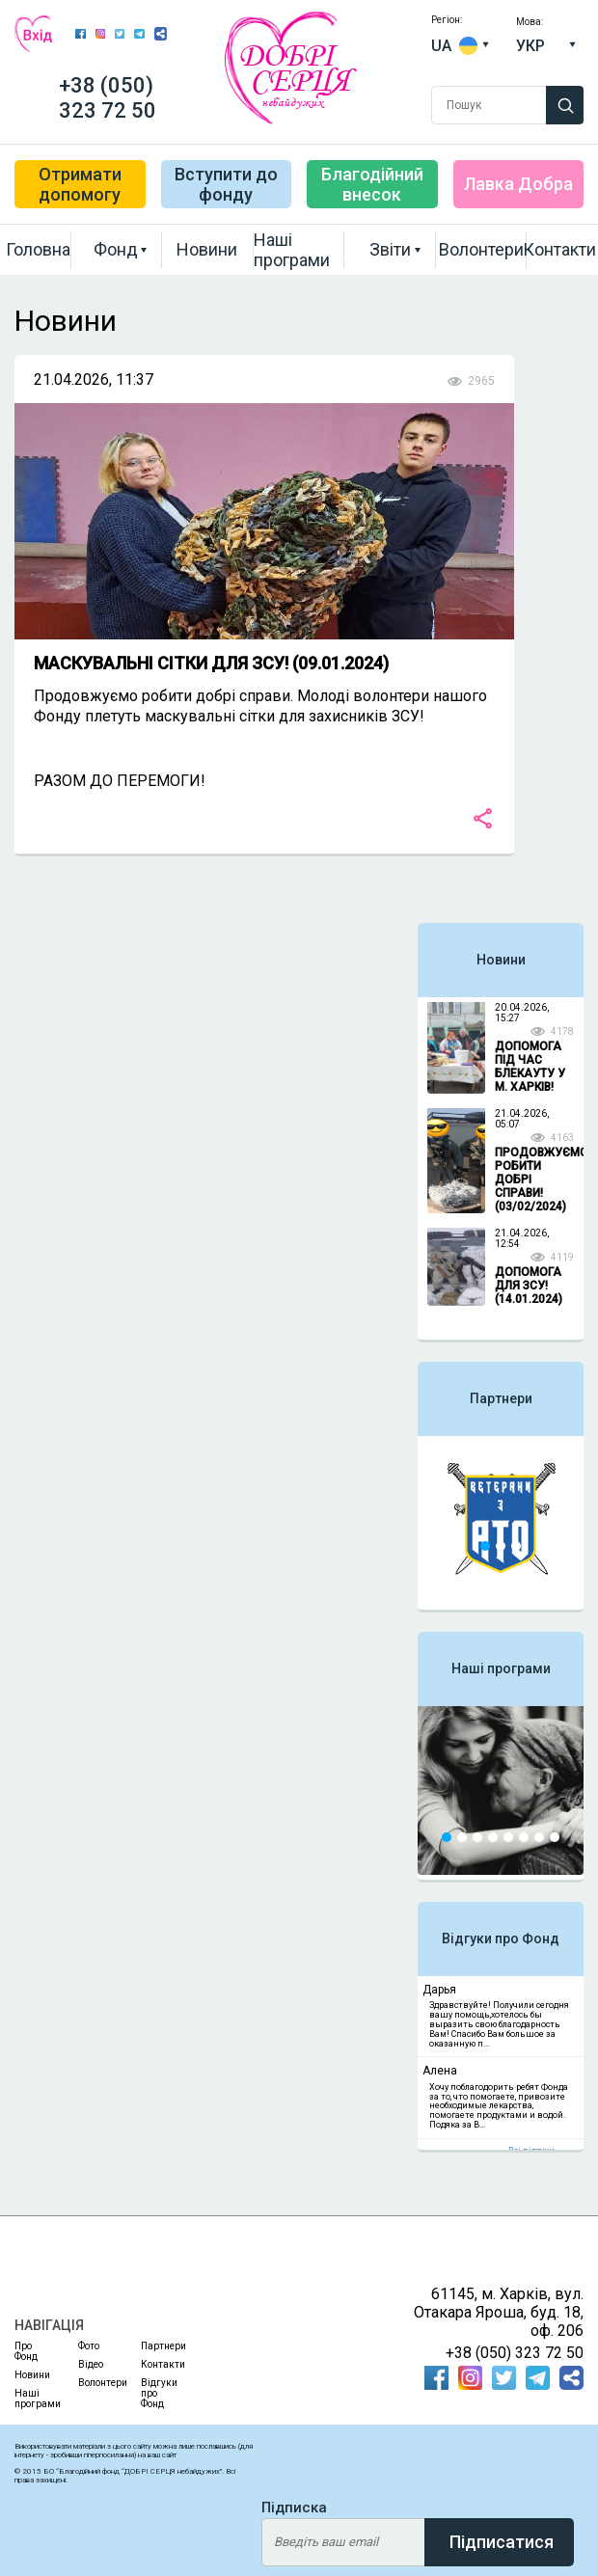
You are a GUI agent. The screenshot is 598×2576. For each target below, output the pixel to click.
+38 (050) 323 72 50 (107, 97)
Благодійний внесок (372, 184)
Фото (88, 2346)
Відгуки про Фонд (500, 1938)
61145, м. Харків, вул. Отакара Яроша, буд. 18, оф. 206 (499, 2312)
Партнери (501, 1398)
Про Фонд (26, 2351)
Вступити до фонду (226, 184)
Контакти (559, 249)
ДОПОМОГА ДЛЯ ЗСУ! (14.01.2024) (528, 1285)
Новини (207, 249)
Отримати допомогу (80, 184)
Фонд (116, 249)
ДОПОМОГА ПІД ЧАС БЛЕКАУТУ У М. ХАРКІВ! (530, 1067)
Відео (90, 2364)
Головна (38, 249)
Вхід (33, 33)
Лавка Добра (518, 184)
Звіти (390, 249)
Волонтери (481, 249)
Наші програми (292, 249)
